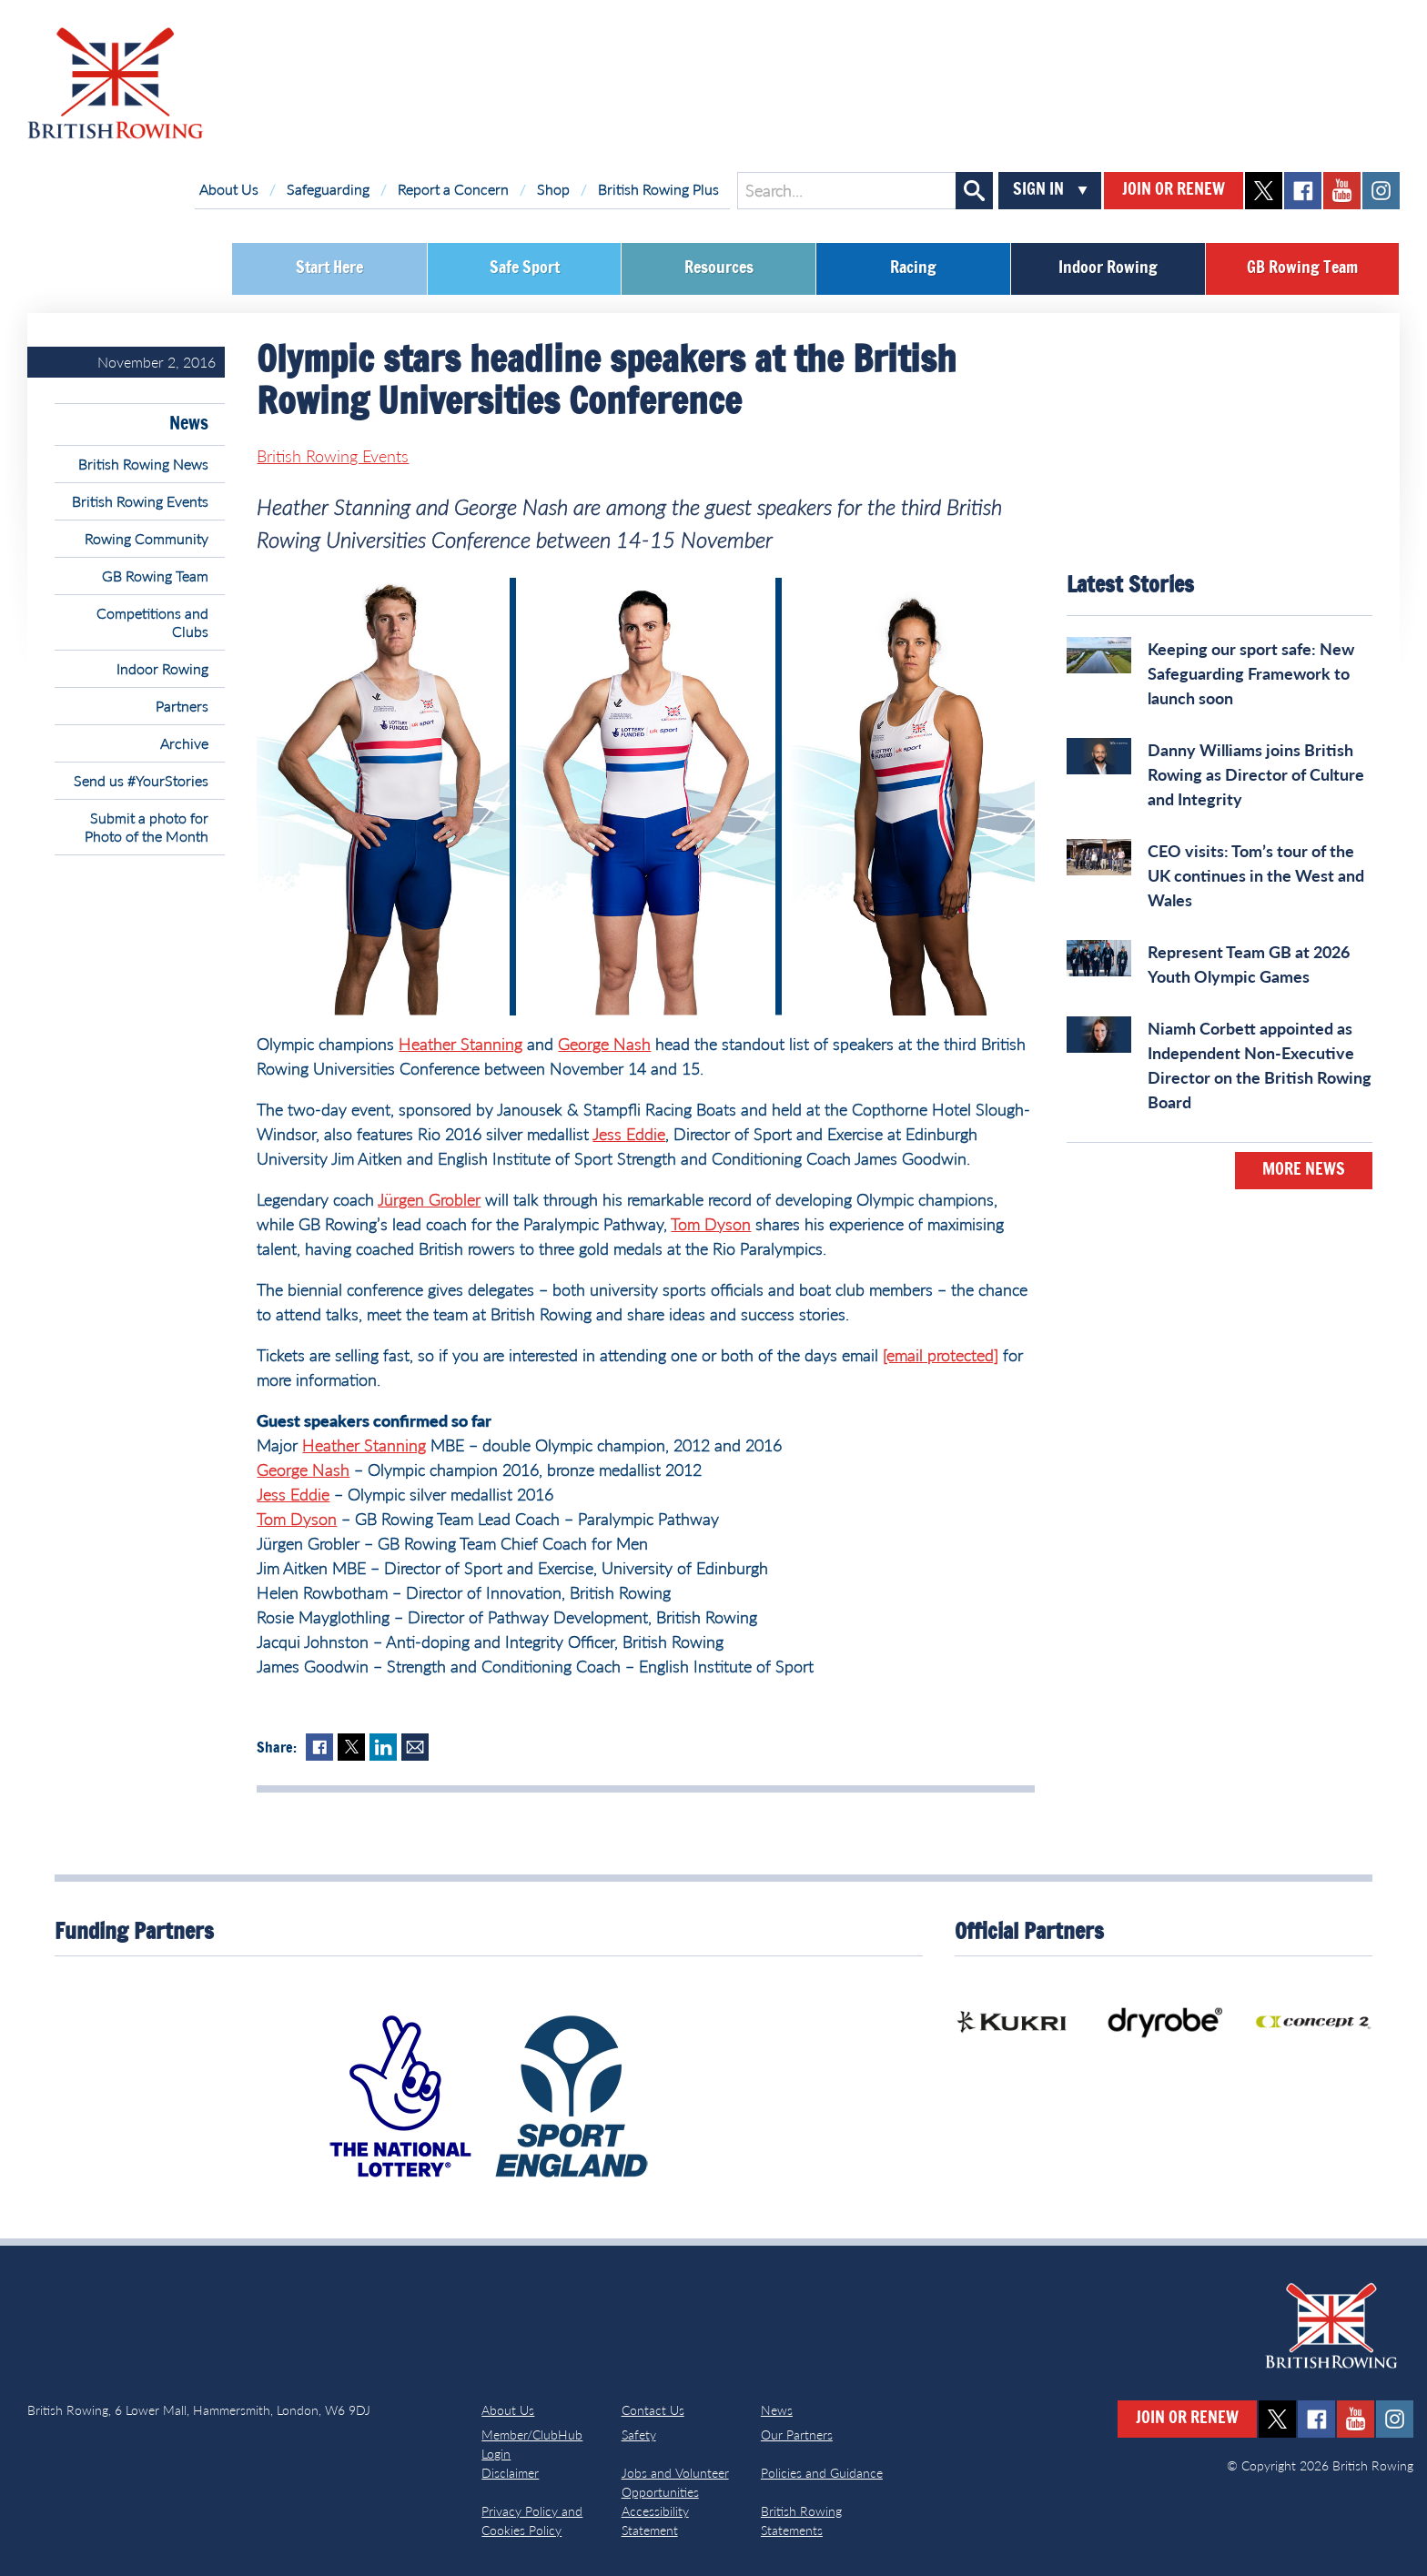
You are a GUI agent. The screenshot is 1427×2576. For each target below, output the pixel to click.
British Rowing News (143, 463)
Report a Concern (453, 188)
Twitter (351, 1747)
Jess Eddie (628, 1134)
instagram (1381, 190)
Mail (415, 1747)
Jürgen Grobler (429, 1199)
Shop (553, 188)
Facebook (319, 1747)
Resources (719, 268)
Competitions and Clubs (152, 622)
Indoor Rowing (1108, 268)
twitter (1263, 190)
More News (1303, 1170)
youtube (1342, 190)
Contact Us (653, 2410)
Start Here (329, 268)
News (188, 424)
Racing (913, 268)
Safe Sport (525, 268)
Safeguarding (328, 188)
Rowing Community (146, 538)
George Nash (604, 1044)
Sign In (1038, 190)
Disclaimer (510, 2472)
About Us (228, 188)
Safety (639, 2434)
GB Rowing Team (1302, 268)
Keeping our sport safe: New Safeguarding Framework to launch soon (1251, 673)
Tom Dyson (711, 1224)
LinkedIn (383, 1747)
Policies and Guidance (822, 2472)
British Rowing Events (140, 501)
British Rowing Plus (658, 188)
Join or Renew (1173, 190)
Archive (184, 743)
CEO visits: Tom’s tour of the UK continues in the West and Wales (1256, 875)
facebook (1302, 190)
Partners (182, 705)
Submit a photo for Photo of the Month (146, 826)
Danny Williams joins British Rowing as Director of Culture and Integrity (1256, 774)
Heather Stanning (460, 1044)
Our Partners (797, 2434)
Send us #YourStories (141, 780)
